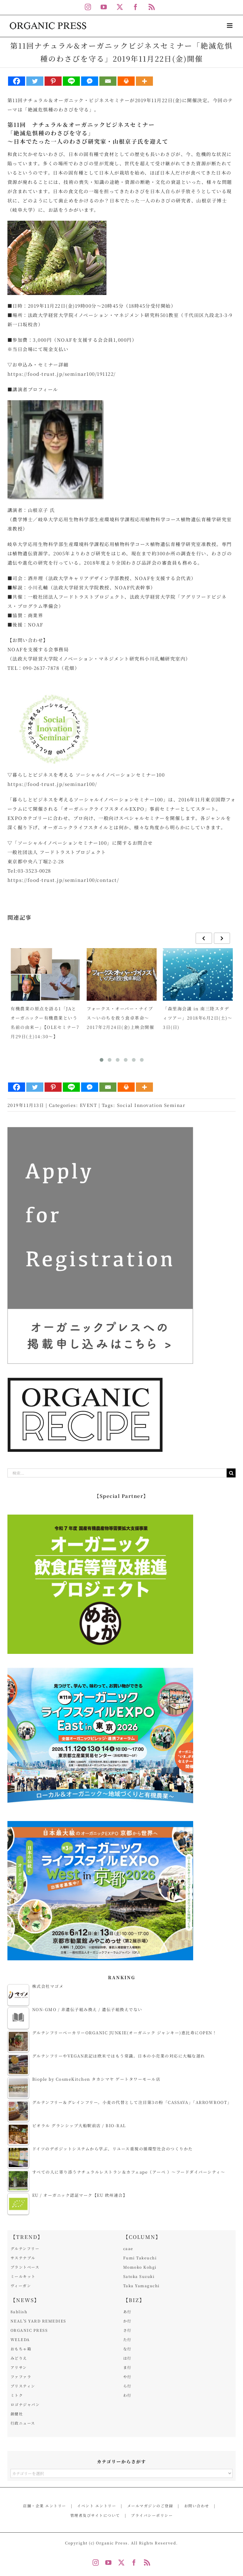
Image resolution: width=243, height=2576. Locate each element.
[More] (144, 81)
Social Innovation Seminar (151, 1105)
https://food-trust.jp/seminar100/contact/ (63, 880)
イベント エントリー (96, 2505)
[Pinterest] (53, 81)
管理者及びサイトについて (95, 2515)
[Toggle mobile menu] (230, 25)
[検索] (231, 1472)
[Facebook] (16, 81)
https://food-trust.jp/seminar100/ (52, 784)
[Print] (126, 81)
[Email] (107, 81)
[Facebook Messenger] (89, 81)
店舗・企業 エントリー (44, 2505)
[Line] (71, 81)
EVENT (88, 1105)
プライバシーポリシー (152, 2515)
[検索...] (117, 1472)
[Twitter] (34, 81)
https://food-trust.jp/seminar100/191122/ (61, 374)
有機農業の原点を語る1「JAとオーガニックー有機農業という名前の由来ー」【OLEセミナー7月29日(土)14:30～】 (45, 1022)
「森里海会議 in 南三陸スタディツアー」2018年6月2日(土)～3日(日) (197, 1017)
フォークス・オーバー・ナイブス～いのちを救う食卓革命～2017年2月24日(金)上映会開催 (120, 1017)
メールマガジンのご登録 (150, 2505)
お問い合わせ (196, 2505)
